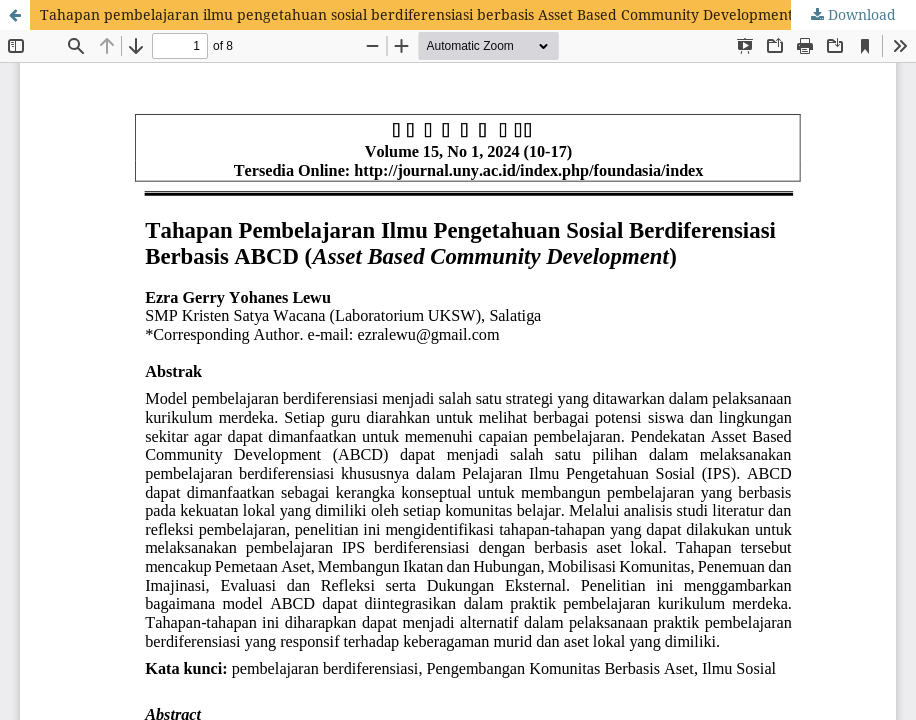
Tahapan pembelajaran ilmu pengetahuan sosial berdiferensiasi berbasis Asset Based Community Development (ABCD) (442, 14)
